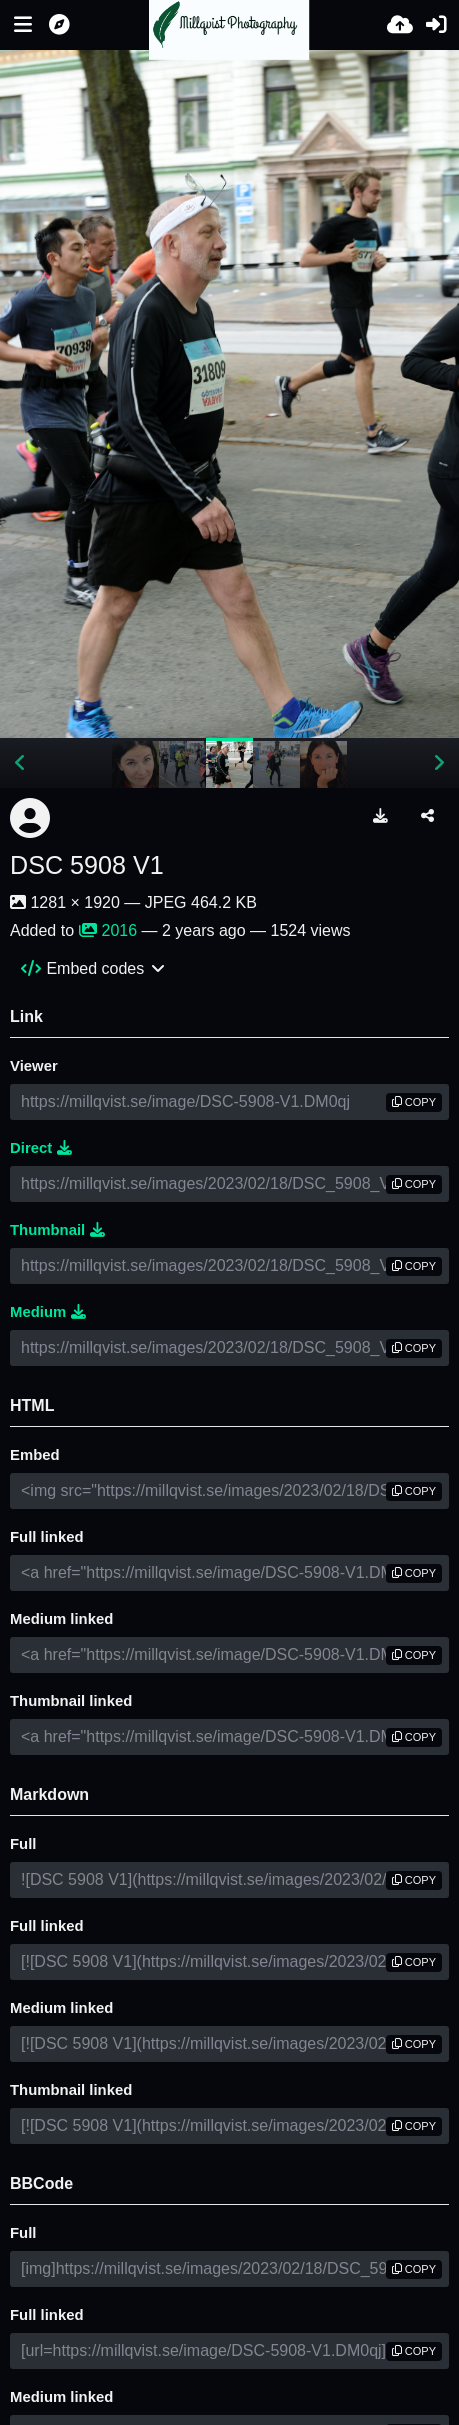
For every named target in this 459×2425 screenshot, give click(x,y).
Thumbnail (57, 1230)
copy (414, 1102)
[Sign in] (436, 25)
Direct (41, 1148)
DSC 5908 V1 (87, 865)
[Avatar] (30, 818)
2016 (108, 930)
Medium (48, 1312)
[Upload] (400, 25)
